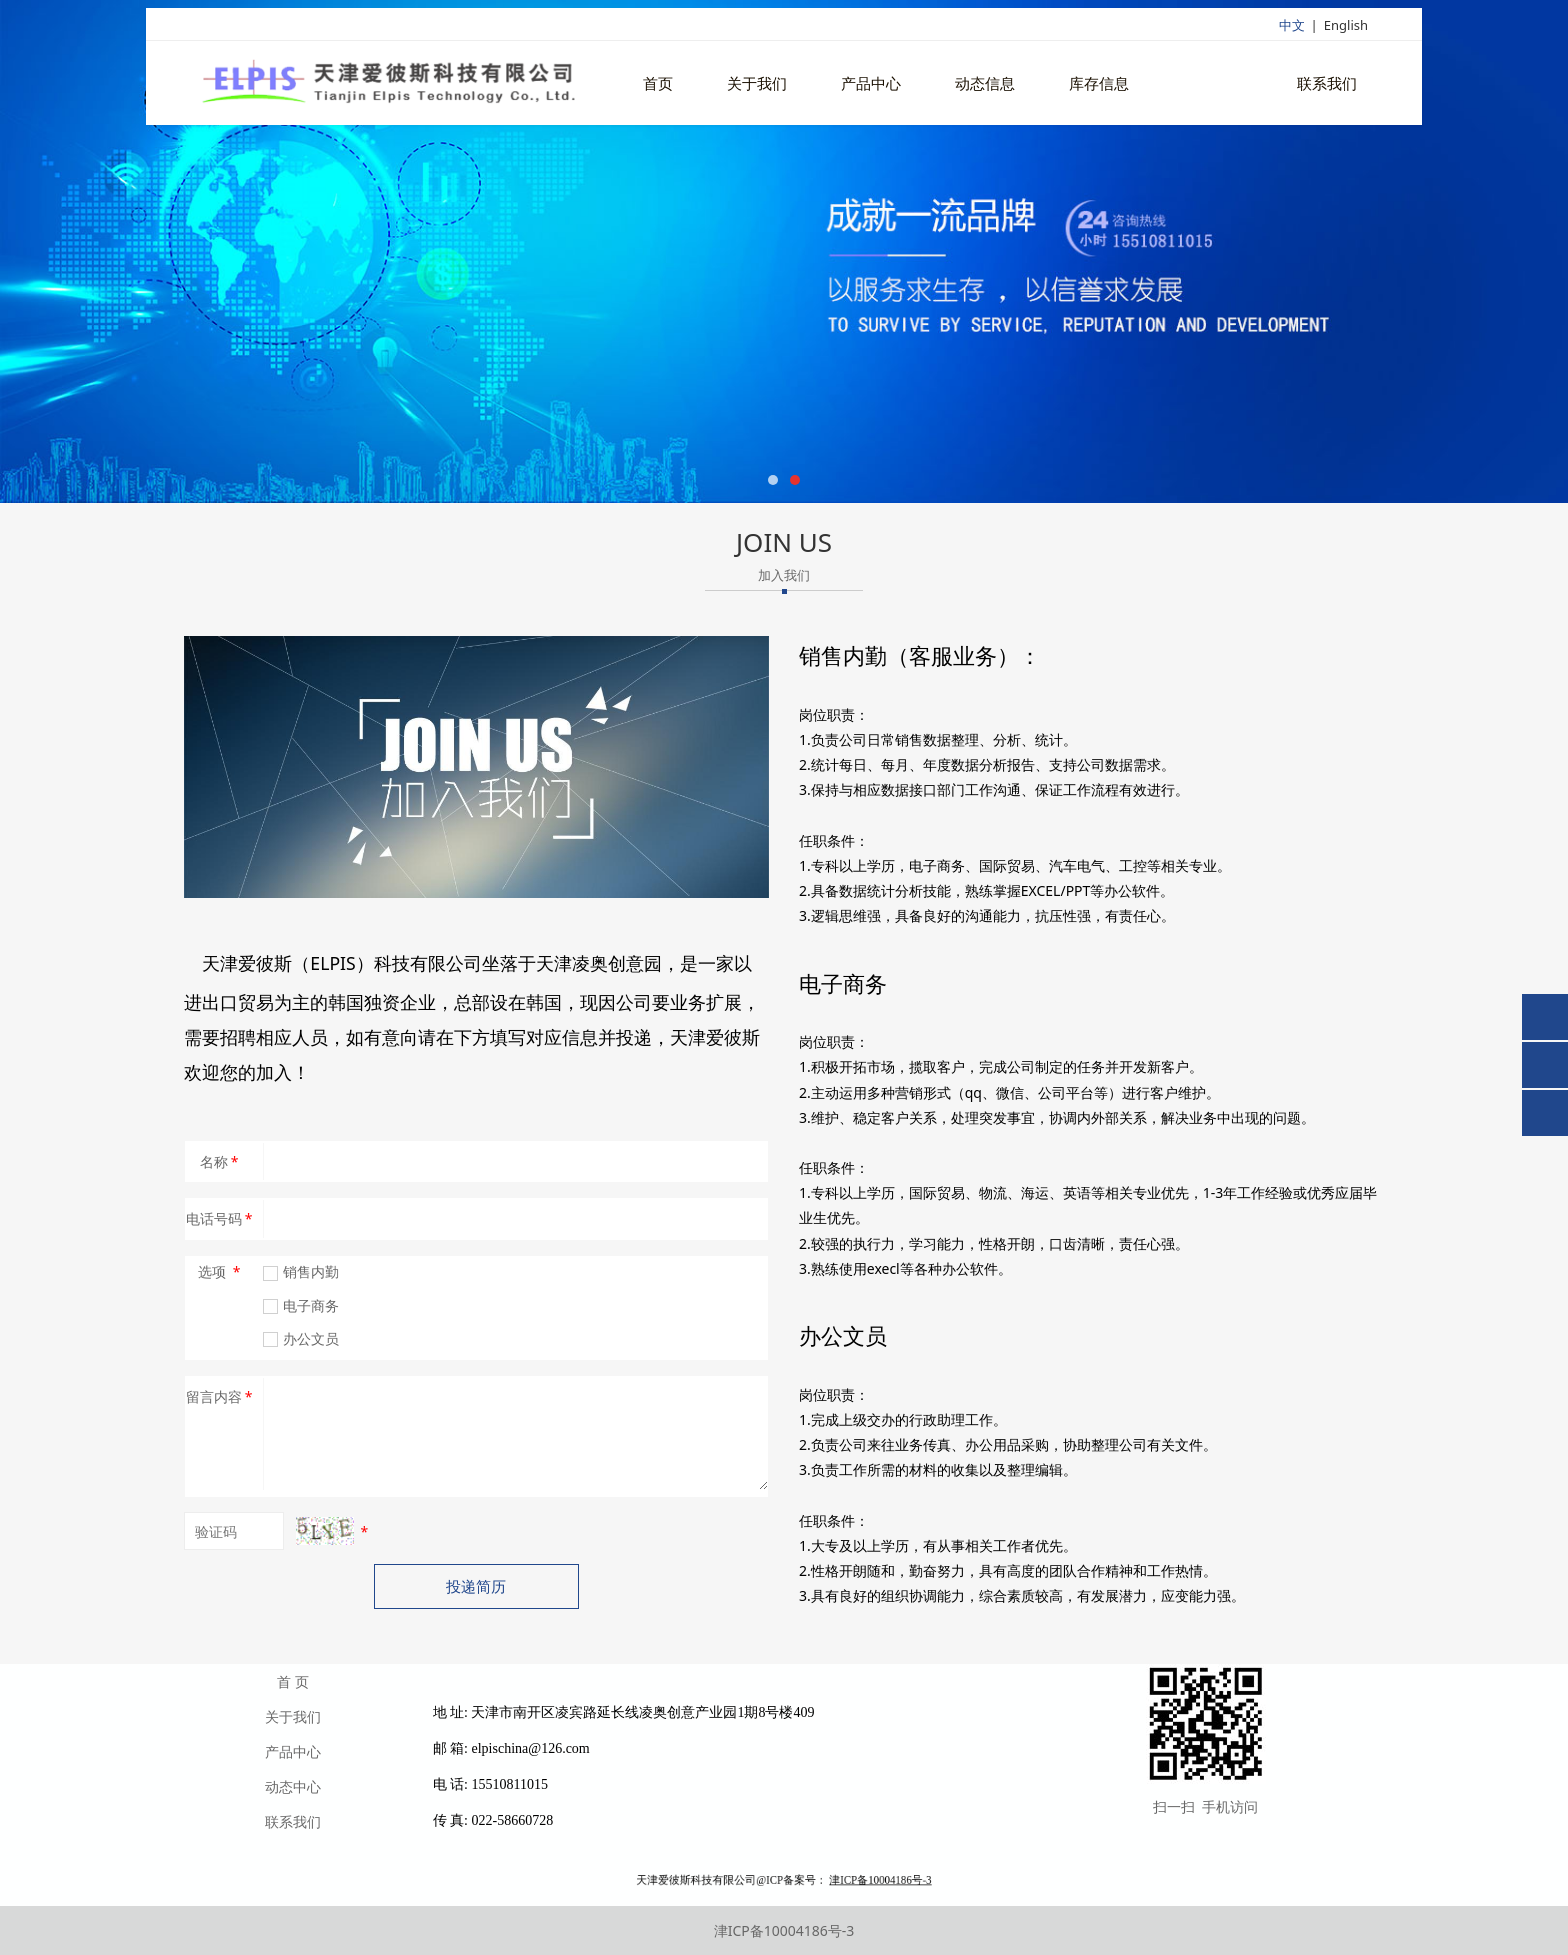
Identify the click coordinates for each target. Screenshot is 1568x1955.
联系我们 (1327, 86)
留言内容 (221, 1396)
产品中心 (871, 86)
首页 (658, 86)
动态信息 (985, 86)
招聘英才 (1213, 86)
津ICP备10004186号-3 (784, 1930)
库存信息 (1099, 86)
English (1346, 27)
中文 (1292, 27)
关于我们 (757, 86)
